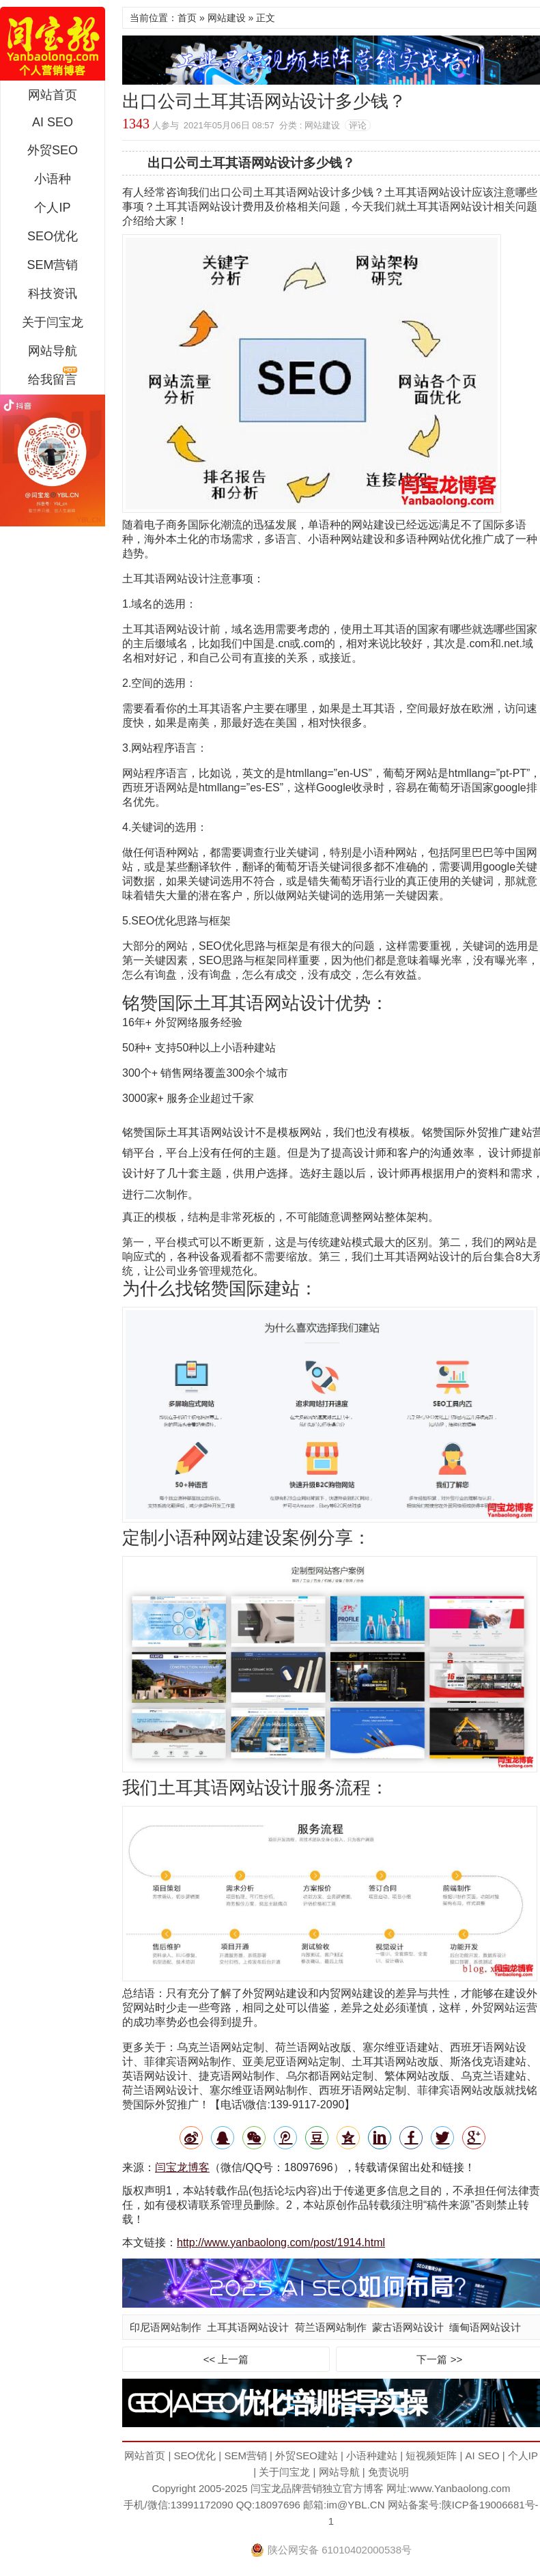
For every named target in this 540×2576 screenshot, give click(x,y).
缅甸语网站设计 (485, 2327)
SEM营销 (52, 265)
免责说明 (388, 2472)
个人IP (52, 207)
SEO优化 (52, 236)
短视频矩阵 (431, 2455)
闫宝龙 (52, 44)
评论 (358, 125)
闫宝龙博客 (182, 2167)
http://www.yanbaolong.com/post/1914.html (281, 2242)
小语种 (52, 179)
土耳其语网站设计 (248, 2327)
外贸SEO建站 (306, 2455)
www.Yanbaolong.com (460, 2488)
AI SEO (52, 122)
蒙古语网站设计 (408, 2327)
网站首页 (52, 95)
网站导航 (52, 351)
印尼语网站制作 (165, 2327)
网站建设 (227, 17)
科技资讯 (52, 293)
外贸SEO (52, 150)
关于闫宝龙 (52, 322)
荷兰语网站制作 (331, 2327)
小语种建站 (371, 2455)
